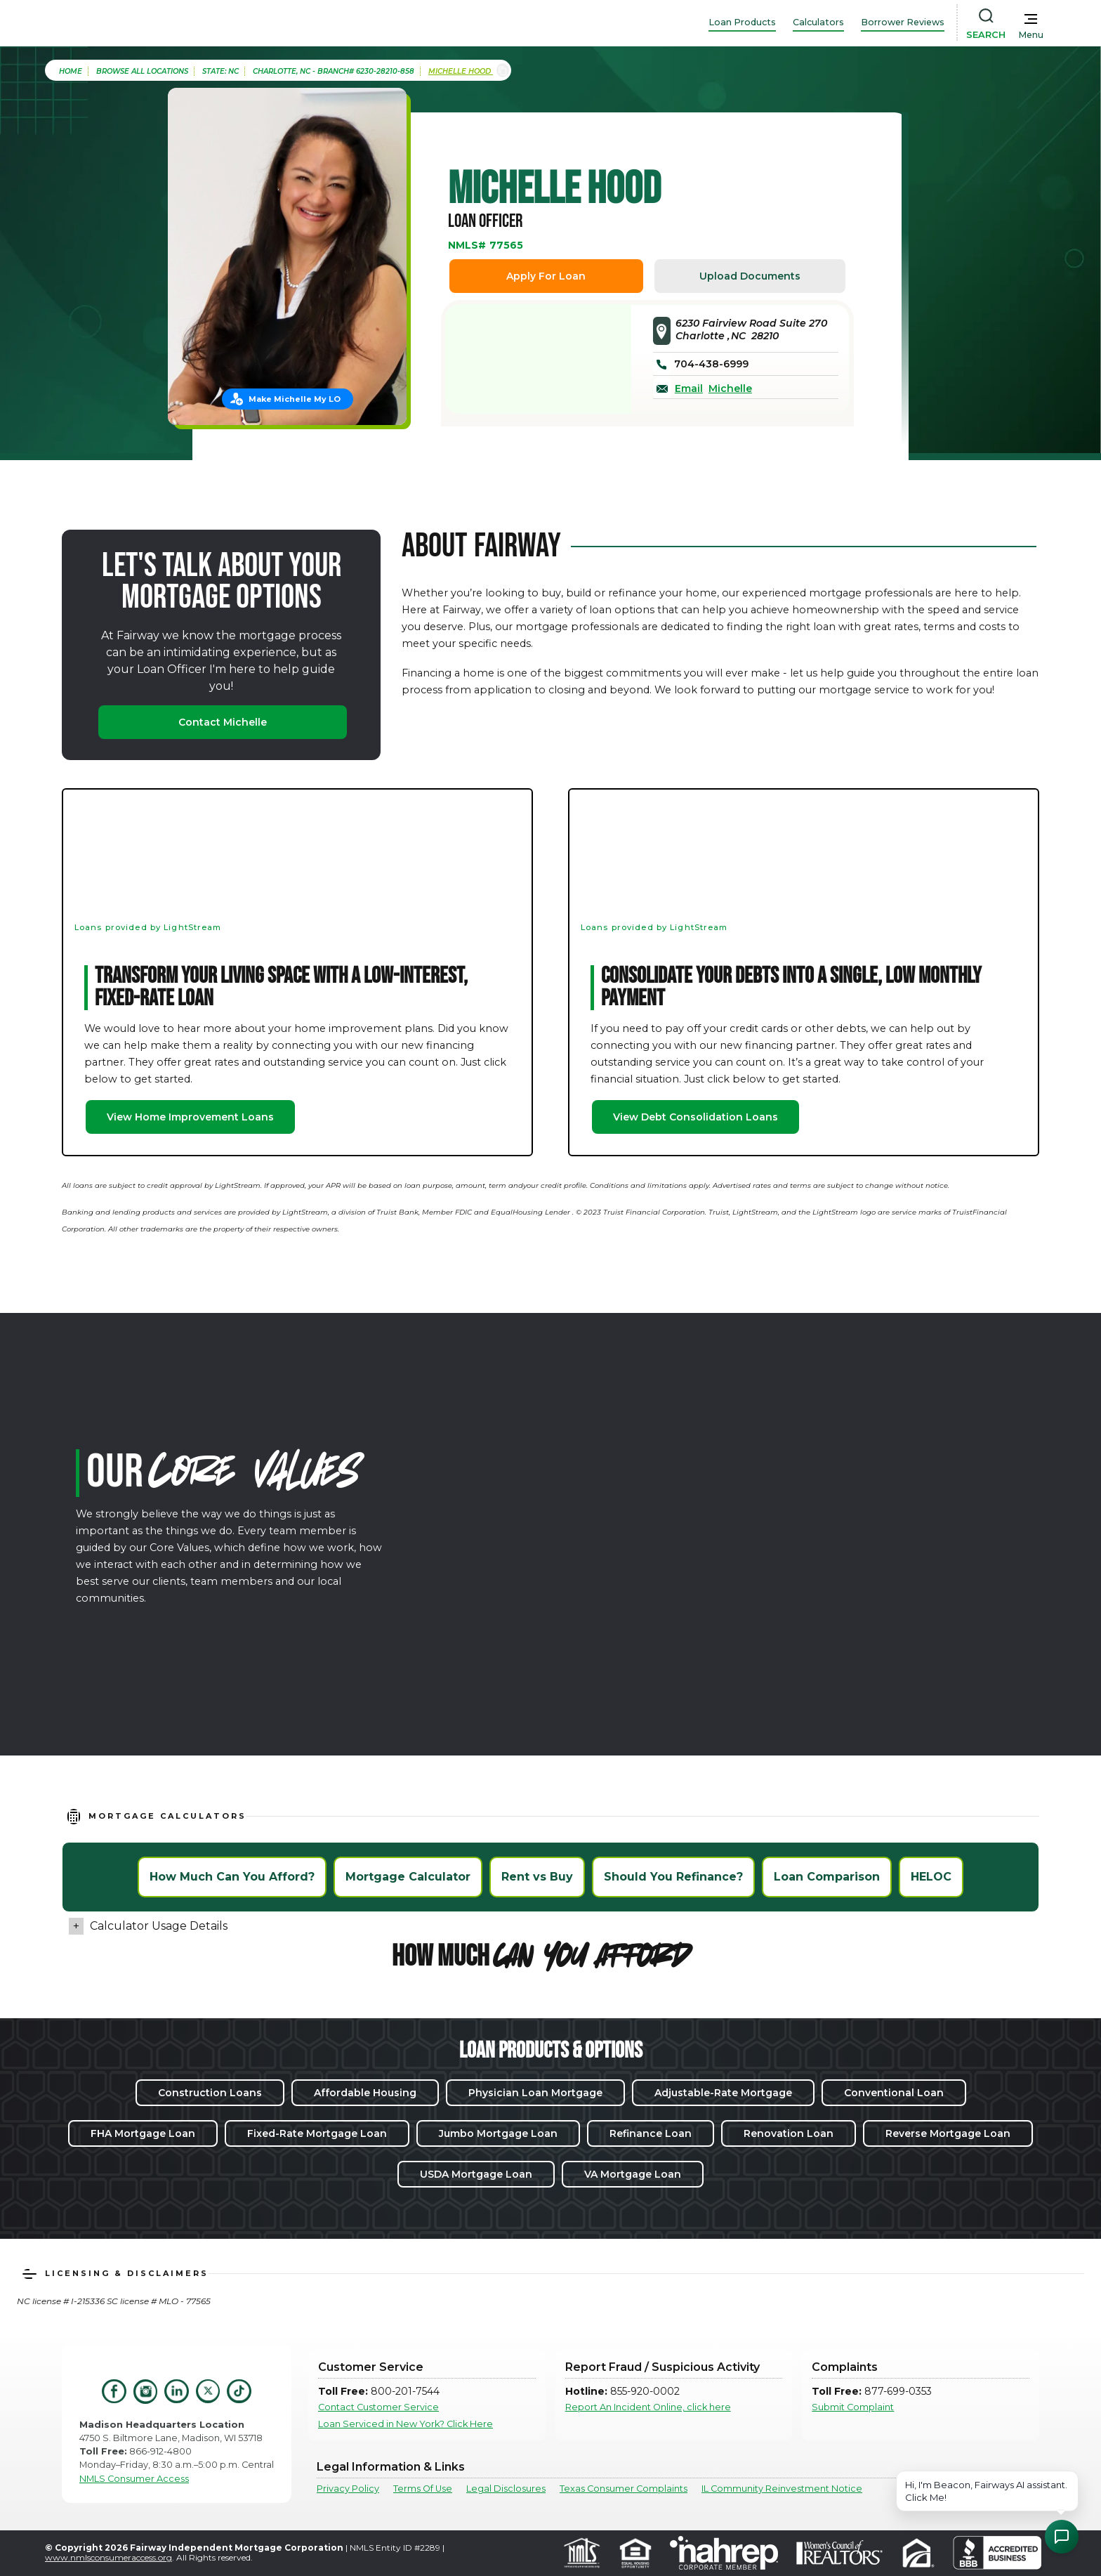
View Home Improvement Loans (190, 1117)
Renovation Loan (788, 2133)
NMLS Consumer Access (134, 2478)
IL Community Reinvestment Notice (781, 2488)
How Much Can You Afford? (232, 1876)
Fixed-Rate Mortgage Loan (317, 2133)
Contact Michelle (222, 722)
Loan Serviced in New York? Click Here (405, 2424)
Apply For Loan (546, 276)
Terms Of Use (422, 2488)
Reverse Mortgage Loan (947, 2133)
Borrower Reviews (902, 22)
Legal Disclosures (506, 2488)
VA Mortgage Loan (632, 2174)
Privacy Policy (348, 2488)
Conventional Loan (894, 2092)
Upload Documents (749, 276)
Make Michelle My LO (295, 399)
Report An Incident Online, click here (648, 2407)
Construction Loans (210, 2092)
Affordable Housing (365, 2092)
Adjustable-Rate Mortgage (723, 2092)
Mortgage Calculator (407, 1876)
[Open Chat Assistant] (1062, 2537)
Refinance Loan (650, 2133)
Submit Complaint (853, 2407)
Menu (1030, 35)
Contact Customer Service (378, 2407)
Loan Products (742, 22)
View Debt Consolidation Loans (695, 1117)
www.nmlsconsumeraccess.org (108, 2557)
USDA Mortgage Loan (476, 2174)
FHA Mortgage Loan (143, 2133)
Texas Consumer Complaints (623, 2488)
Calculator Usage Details (159, 1926)
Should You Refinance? (673, 1876)
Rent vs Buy (537, 1876)
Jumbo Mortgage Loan (498, 2133)
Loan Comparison (827, 1876)
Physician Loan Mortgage (535, 2092)
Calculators (818, 22)
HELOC (931, 1876)
